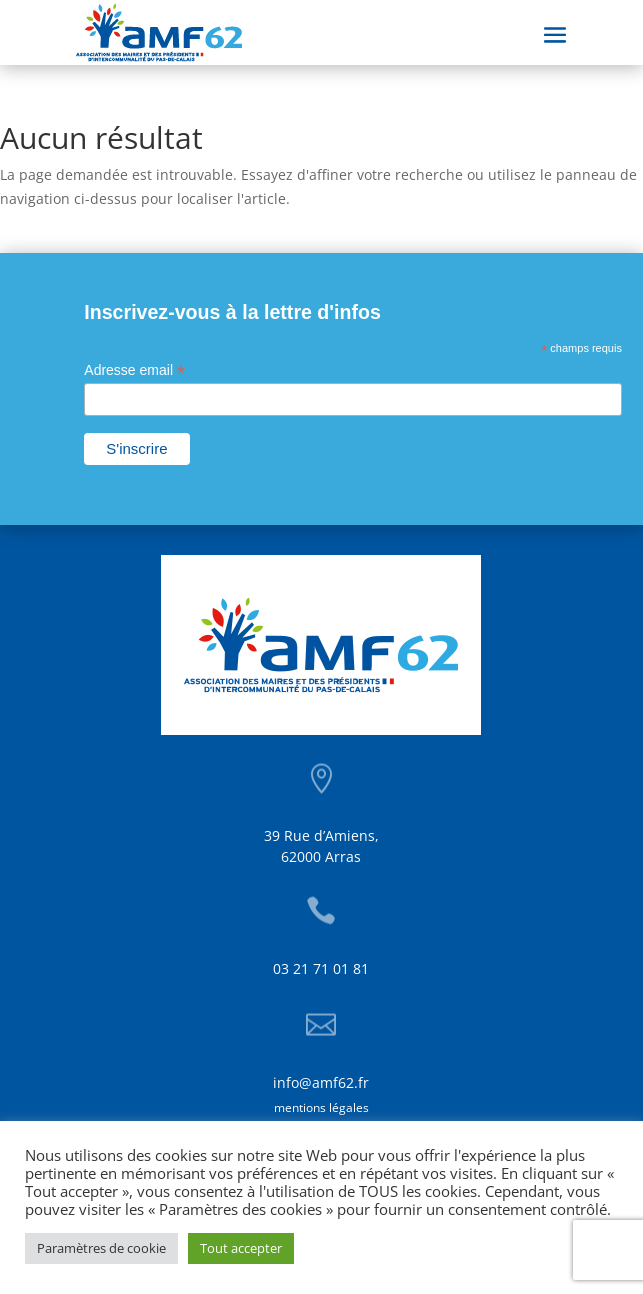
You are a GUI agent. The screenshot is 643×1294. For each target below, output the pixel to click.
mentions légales (321, 1107)
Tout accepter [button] (241, 1248)
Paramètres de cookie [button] (101, 1248)
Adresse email (134, 370)
